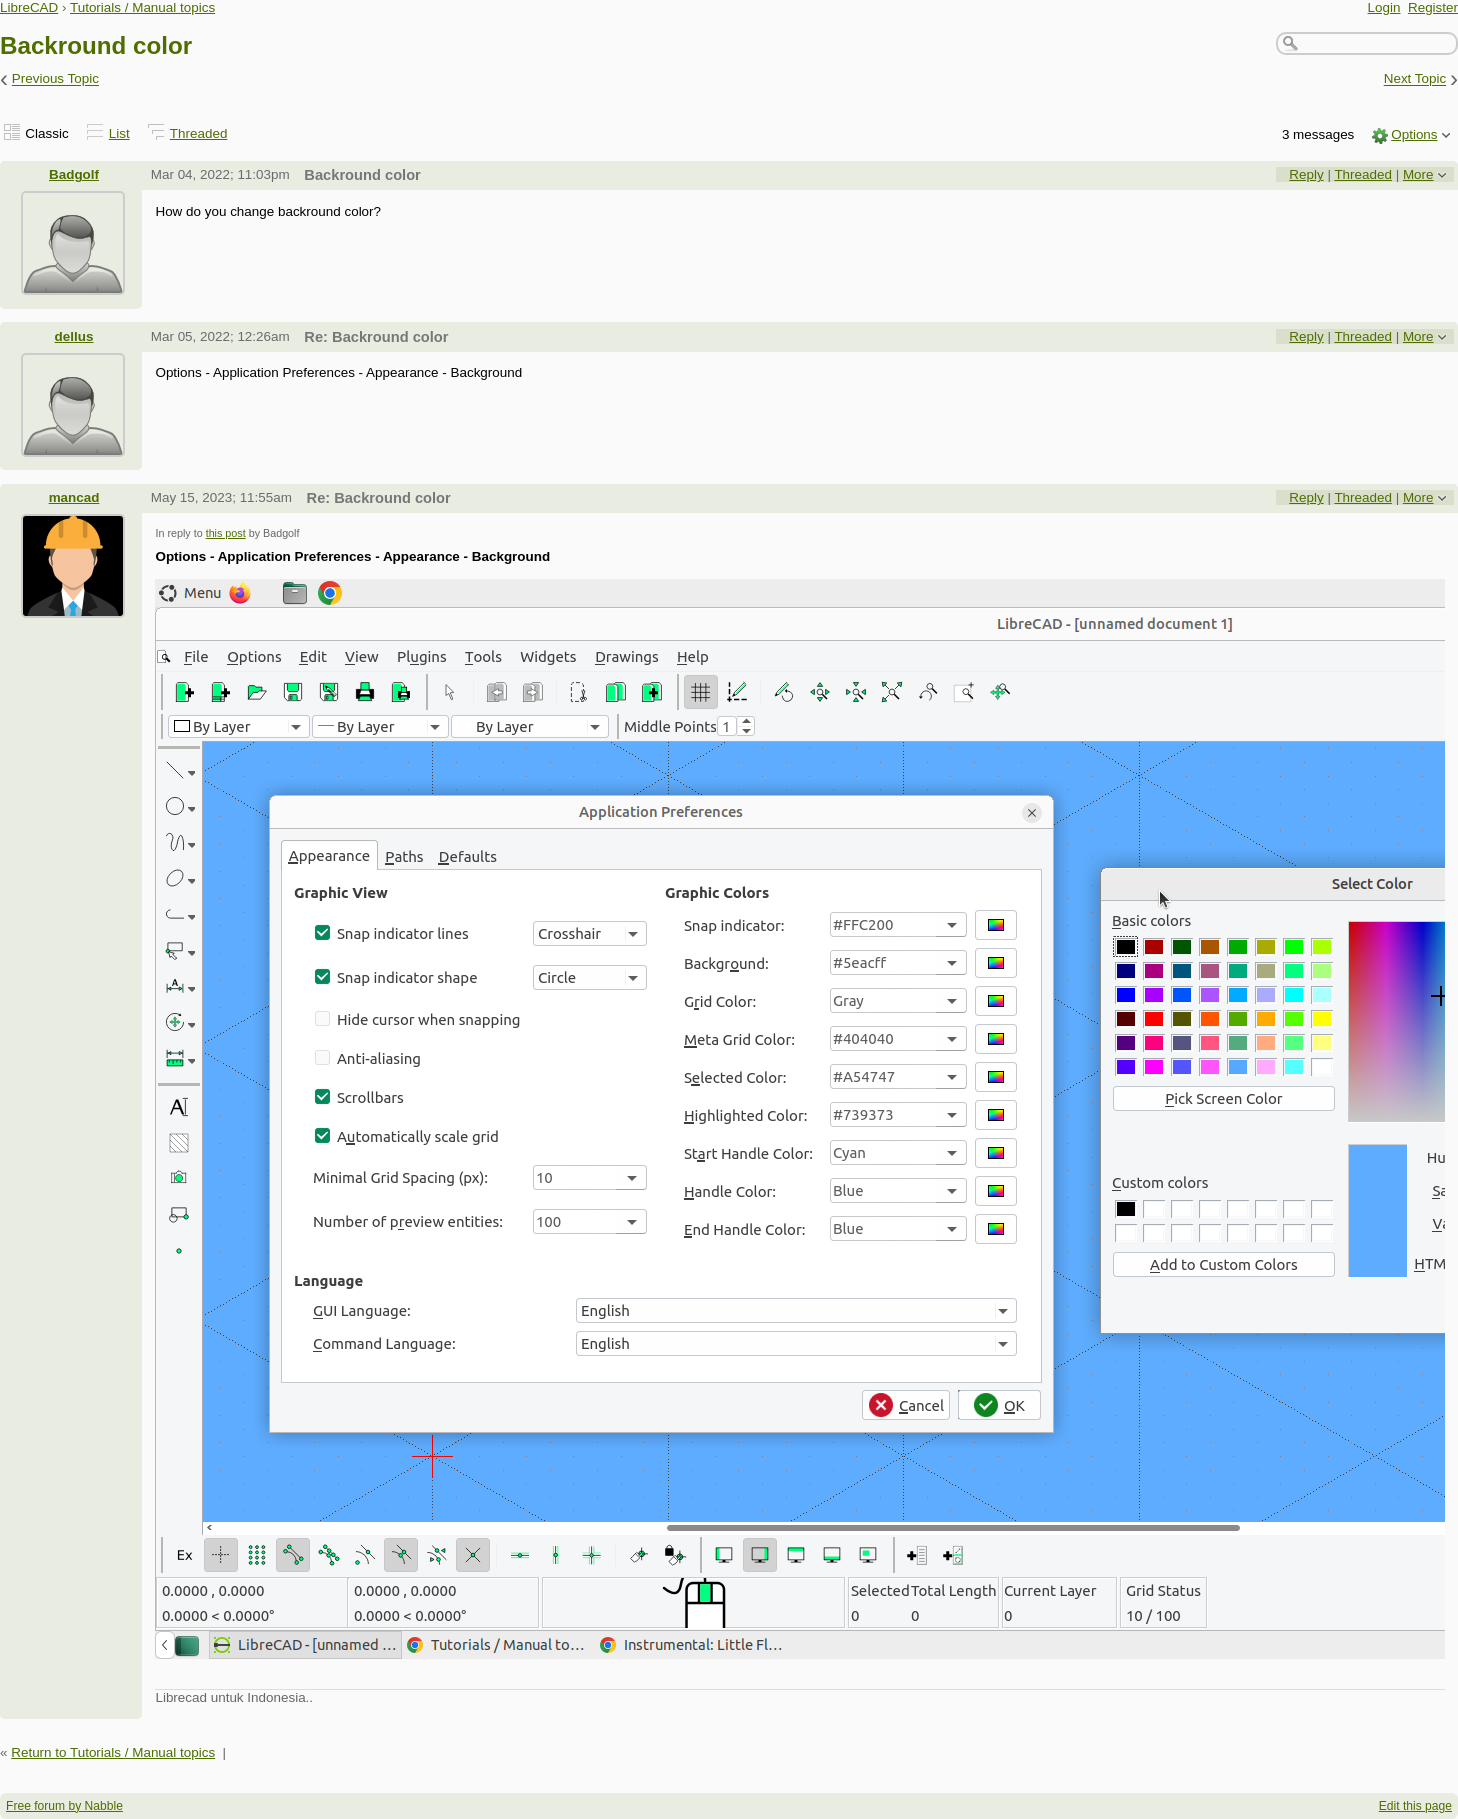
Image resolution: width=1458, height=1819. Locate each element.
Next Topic (1415, 79)
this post (226, 533)
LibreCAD (29, 7)
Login (1384, 7)
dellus (74, 336)
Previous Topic (55, 79)
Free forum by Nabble (64, 1806)
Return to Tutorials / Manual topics (113, 1752)
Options (1414, 134)
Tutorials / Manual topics (142, 7)
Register (1433, 7)
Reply (1306, 174)
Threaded (199, 133)
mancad (74, 497)
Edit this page (1415, 1806)
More (1418, 174)
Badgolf (74, 174)
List (119, 133)
